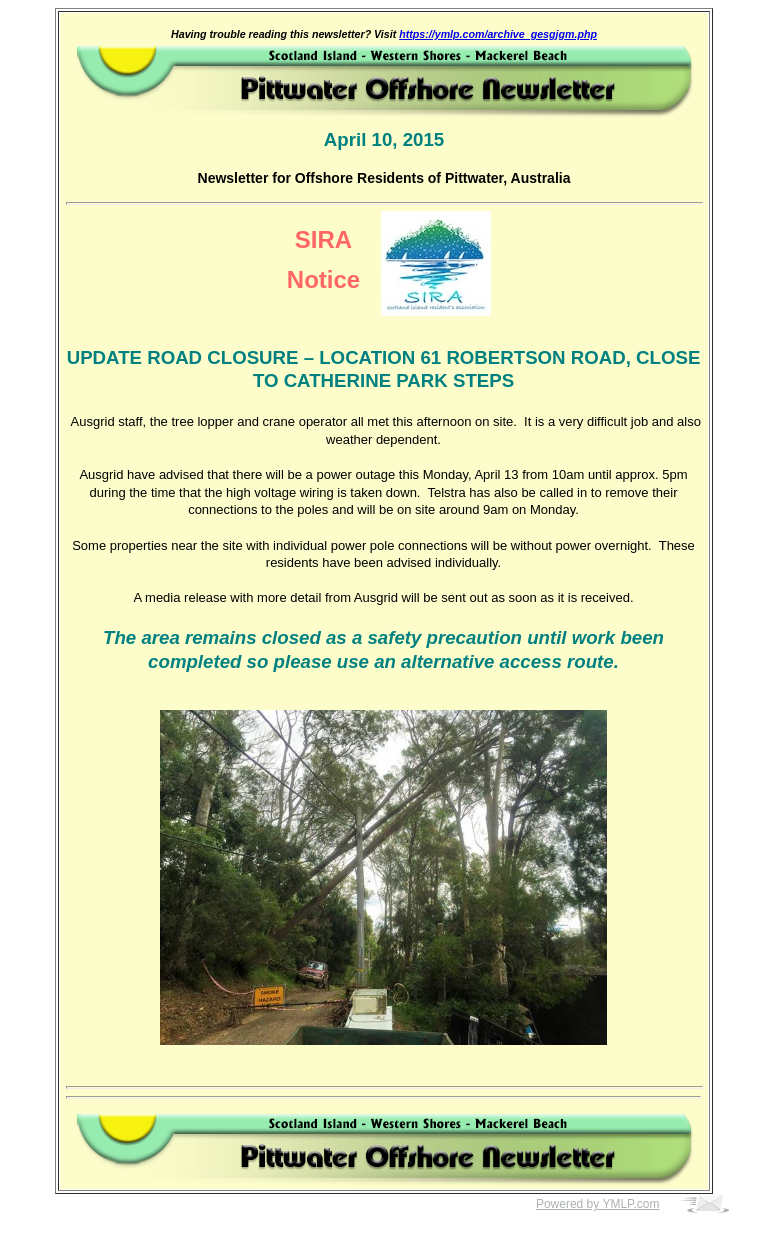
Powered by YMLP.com (598, 1204)
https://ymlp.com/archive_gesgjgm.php (498, 34)
